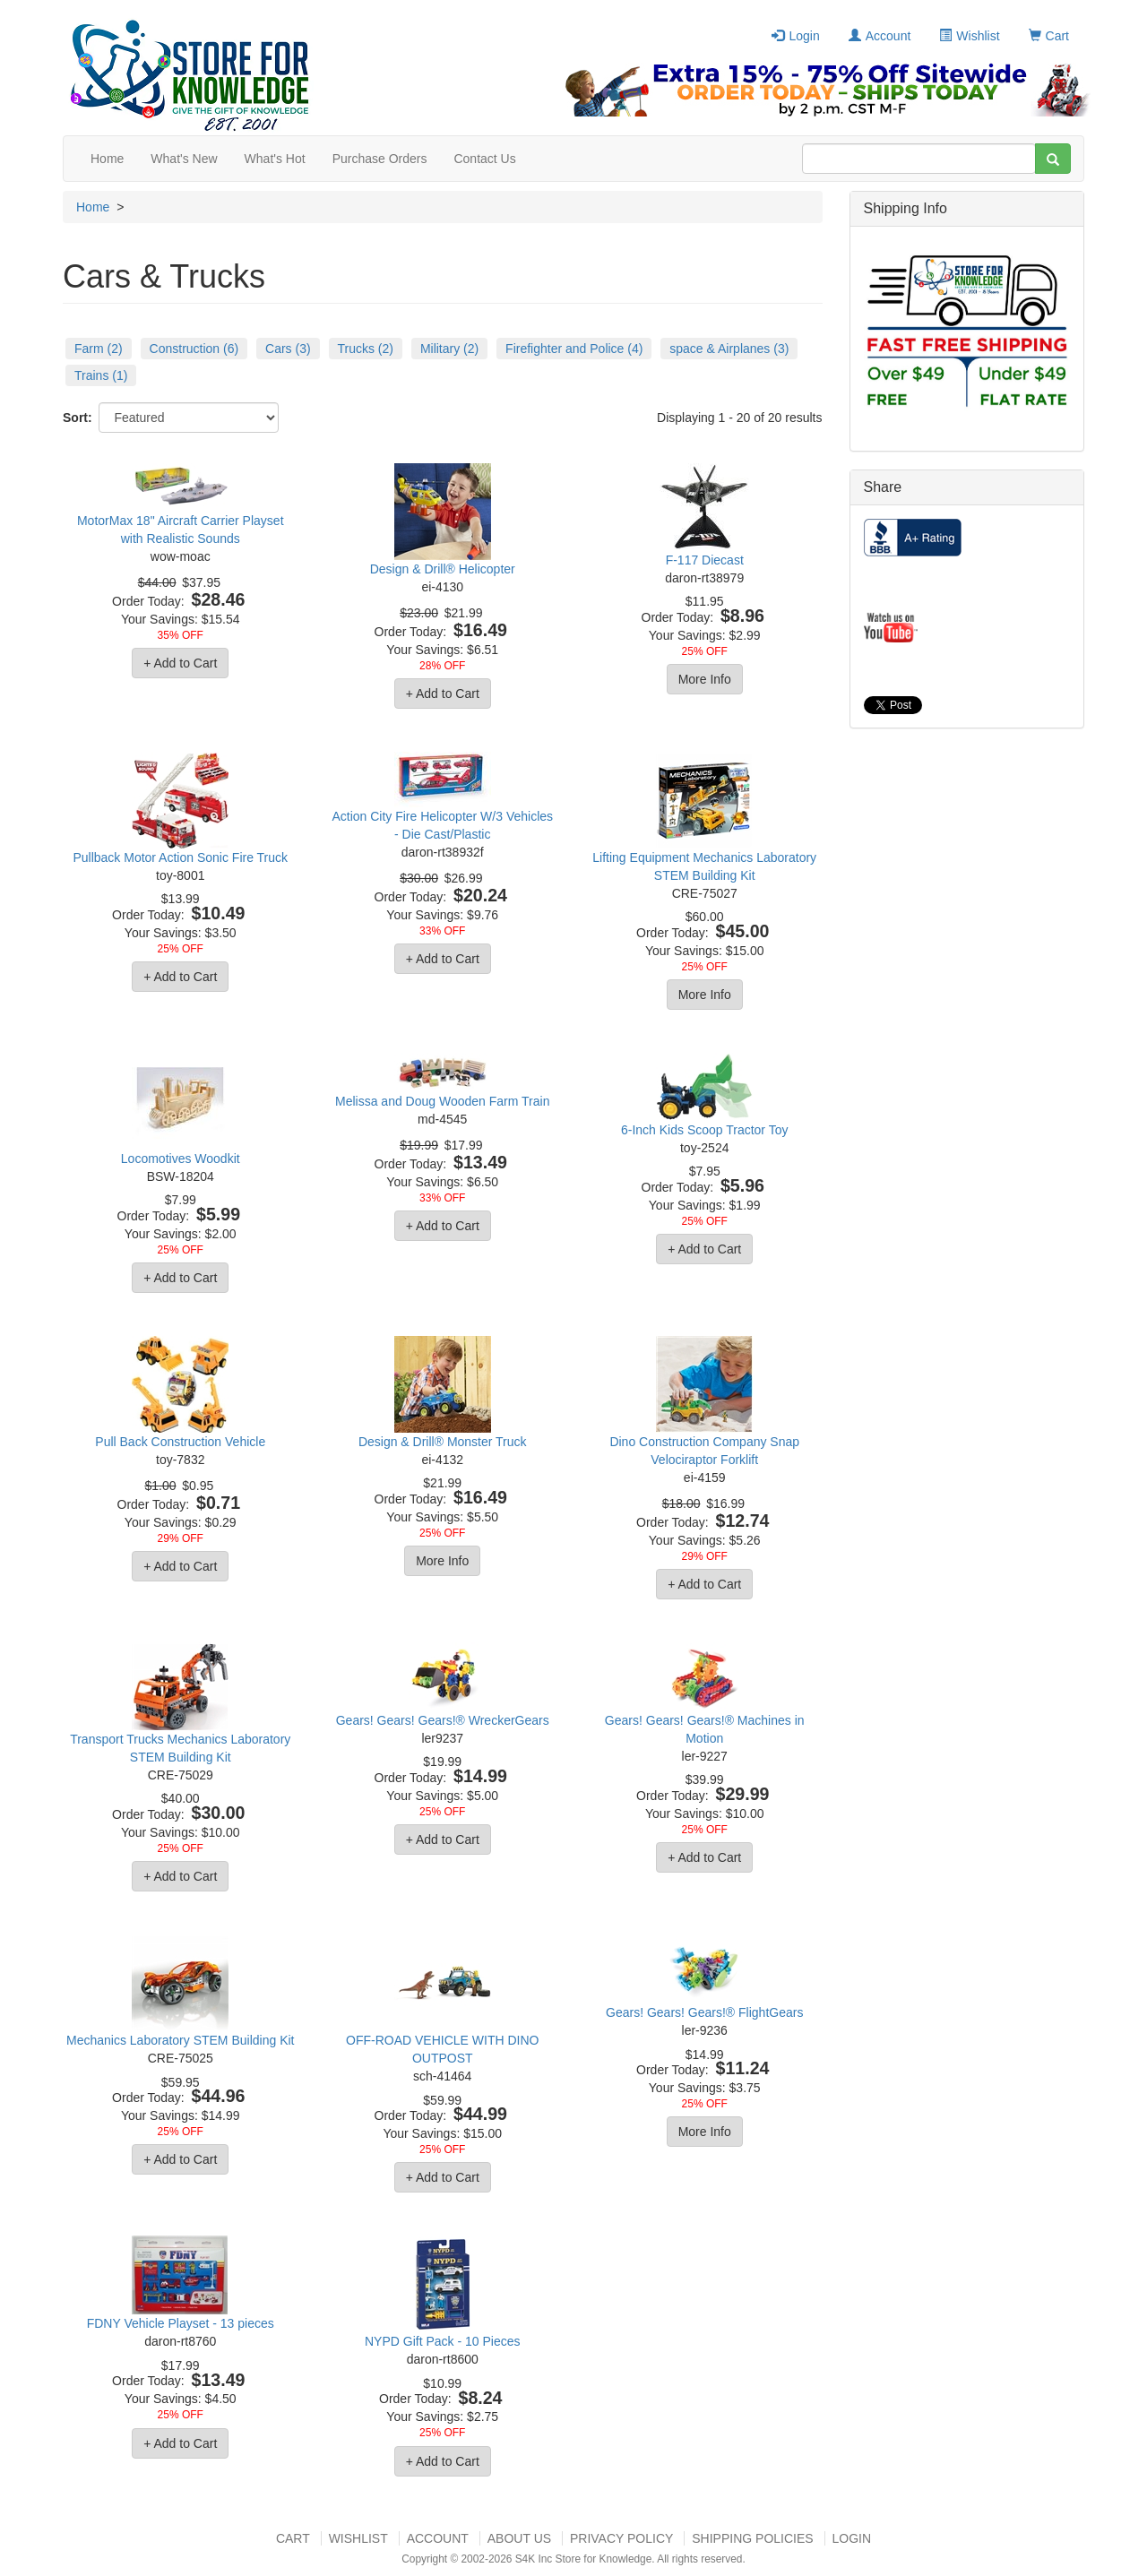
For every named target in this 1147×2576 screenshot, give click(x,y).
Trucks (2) (365, 348)
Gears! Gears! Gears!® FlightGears (704, 2012)
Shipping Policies (752, 2538)
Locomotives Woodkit (180, 1158)
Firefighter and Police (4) (573, 348)
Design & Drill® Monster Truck (442, 1441)
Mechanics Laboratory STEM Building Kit (180, 2040)
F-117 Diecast (705, 560)
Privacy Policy (621, 2538)
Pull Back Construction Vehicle (180, 1441)
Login (795, 36)
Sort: (77, 417)
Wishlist (969, 36)
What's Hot (275, 158)
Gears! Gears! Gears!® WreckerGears (442, 1720)
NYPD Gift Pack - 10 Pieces (443, 2341)
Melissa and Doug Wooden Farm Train (442, 1101)
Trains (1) (100, 375)
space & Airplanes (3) (729, 348)
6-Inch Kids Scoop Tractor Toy (705, 1130)
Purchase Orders (379, 158)
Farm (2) (98, 348)
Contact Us (484, 158)
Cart (1049, 36)
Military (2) (449, 348)
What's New (184, 158)
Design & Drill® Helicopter (442, 569)
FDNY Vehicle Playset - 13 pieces (180, 2323)
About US (519, 2538)
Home (107, 158)
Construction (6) (194, 348)
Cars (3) (288, 348)
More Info (704, 679)
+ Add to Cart (180, 663)
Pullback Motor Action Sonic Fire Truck (180, 857)
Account (880, 36)
